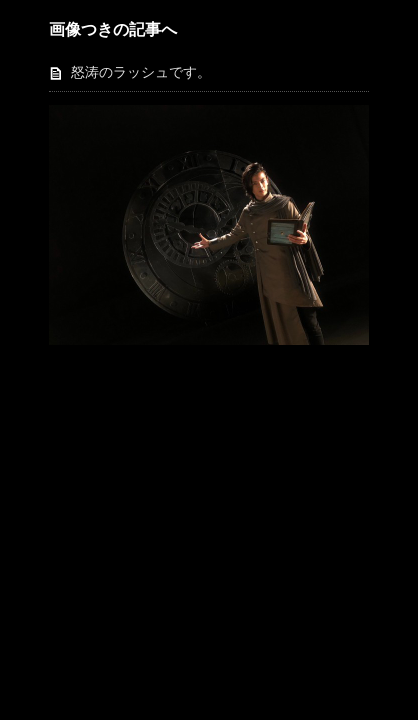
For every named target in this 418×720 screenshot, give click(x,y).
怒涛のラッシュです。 (141, 72)
